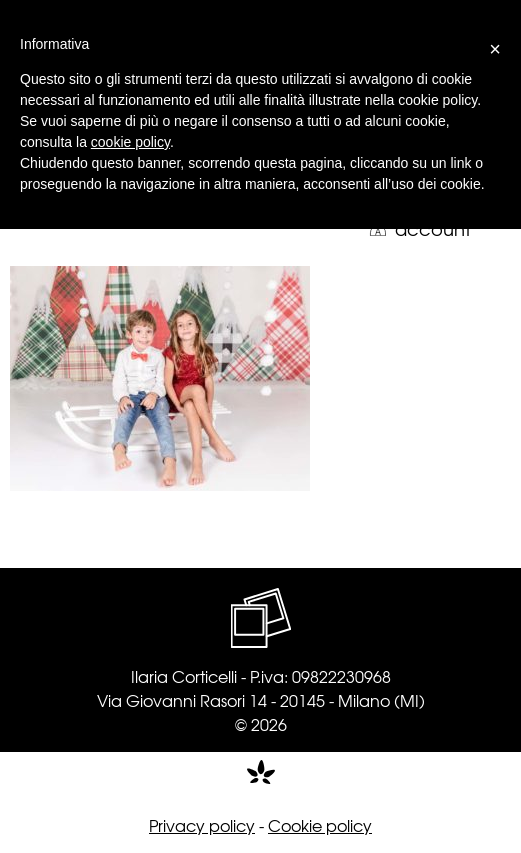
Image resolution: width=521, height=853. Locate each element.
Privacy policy (202, 825)
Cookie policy (320, 825)
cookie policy (130, 142)
